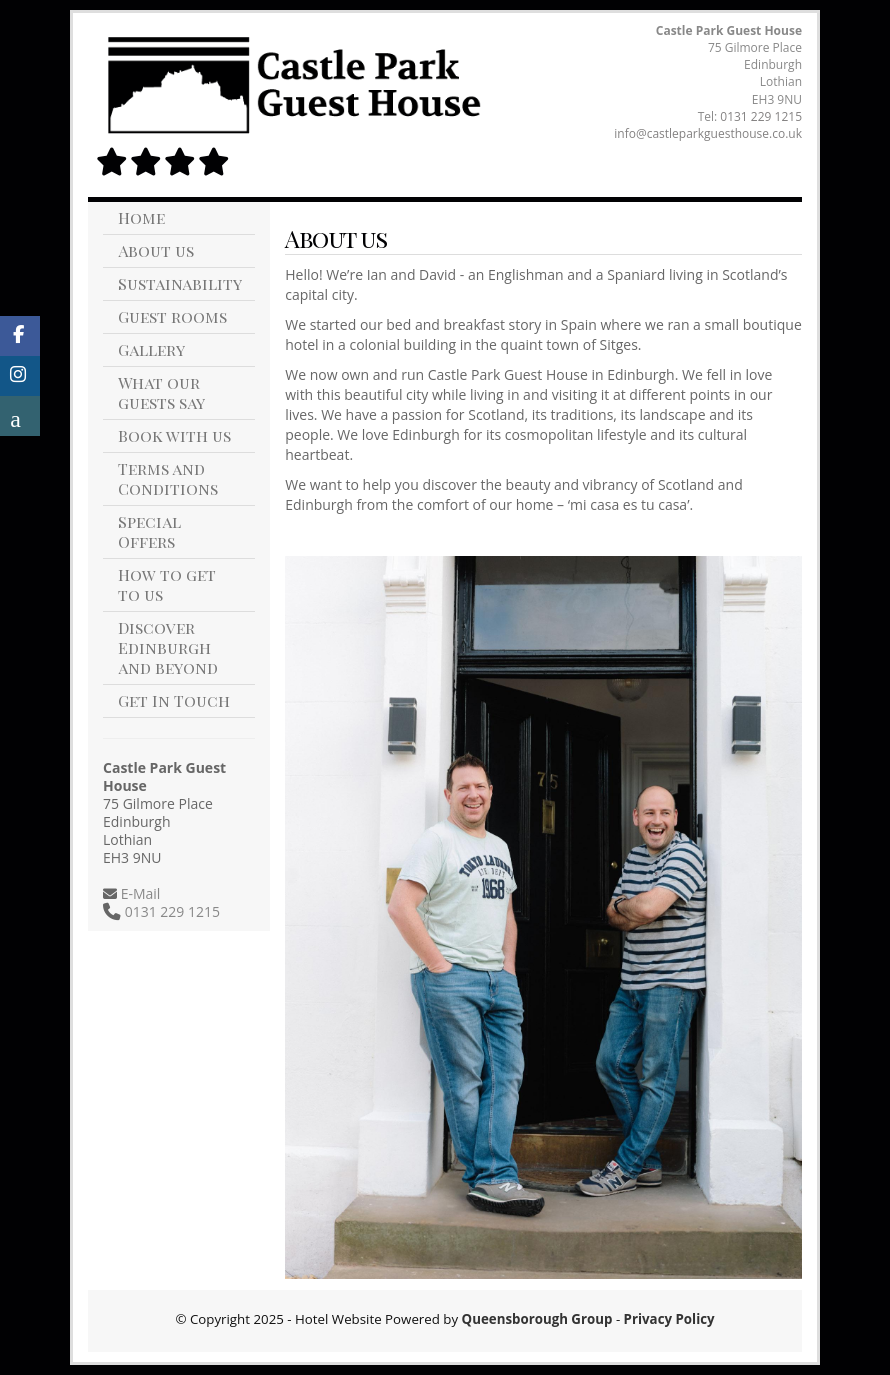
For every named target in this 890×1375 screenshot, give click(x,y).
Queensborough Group (537, 1319)
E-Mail (138, 893)
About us (156, 250)
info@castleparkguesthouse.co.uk (708, 133)
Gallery (151, 349)
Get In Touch (174, 700)
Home (141, 217)
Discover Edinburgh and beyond (168, 647)
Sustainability (180, 283)
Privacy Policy (669, 1319)
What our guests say (161, 392)
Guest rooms (172, 316)
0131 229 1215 (761, 116)
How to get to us (167, 584)
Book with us (174, 435)
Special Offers (149, 531)
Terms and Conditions (168, 478)
